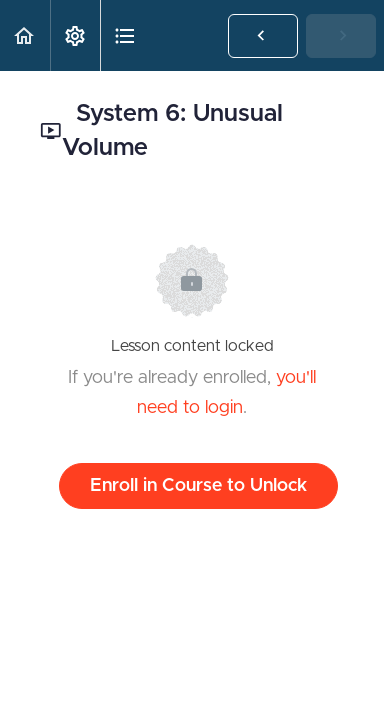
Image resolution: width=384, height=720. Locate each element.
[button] (25, 35)
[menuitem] (75, 35)
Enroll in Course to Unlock (198, 486)
